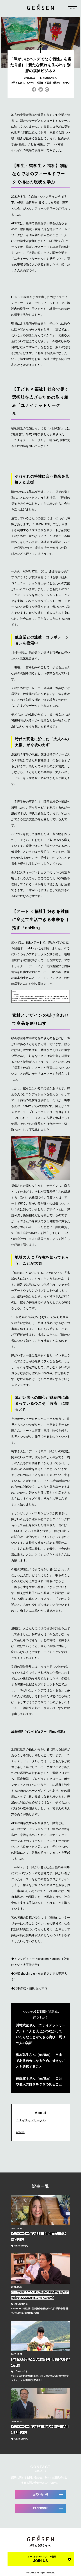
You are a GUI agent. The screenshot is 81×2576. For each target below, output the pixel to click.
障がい (57, 82)
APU (66, 82)
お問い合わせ (40, 2494)
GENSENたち (50, 78)
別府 (40, 82)
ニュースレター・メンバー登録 (41, 2559)
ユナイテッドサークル (31, 2120)
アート (31, 82)
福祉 (48, 82)
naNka (20, 2132)
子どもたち (19, 82)
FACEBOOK (40, 2508)
